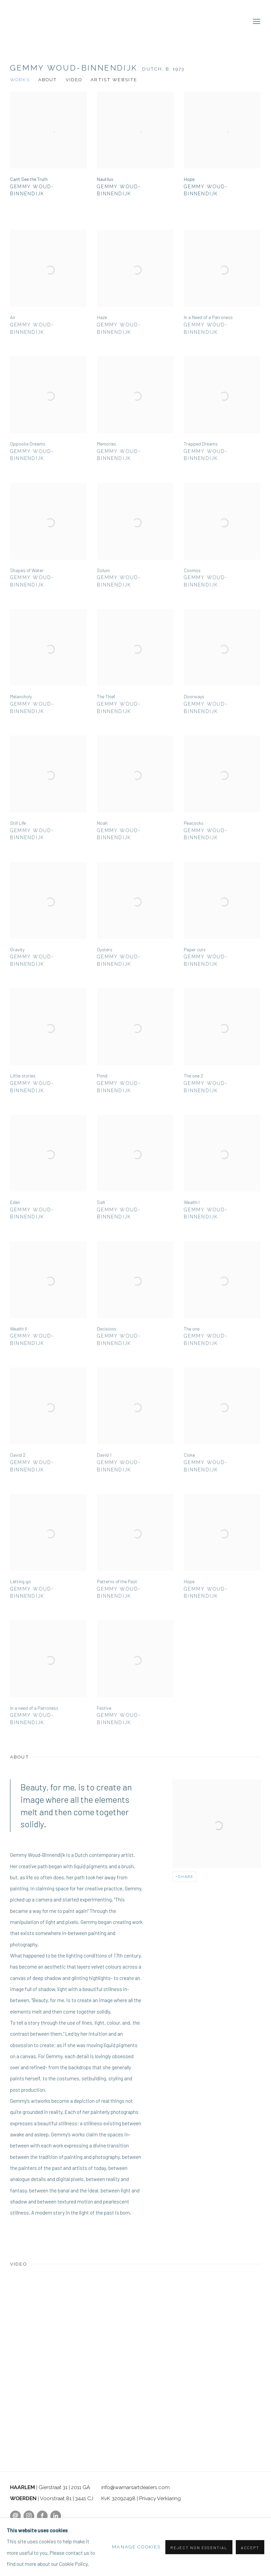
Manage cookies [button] (136, 2546)
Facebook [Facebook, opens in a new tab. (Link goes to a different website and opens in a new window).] (42, 2516)
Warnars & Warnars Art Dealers (135, 21)
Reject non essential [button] (198, 2547)
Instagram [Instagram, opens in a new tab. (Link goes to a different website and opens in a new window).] (28, 2516)
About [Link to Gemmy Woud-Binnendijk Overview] (47, 79)
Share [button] (186, 1876)
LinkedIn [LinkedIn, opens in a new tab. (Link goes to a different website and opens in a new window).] (55, 2516)
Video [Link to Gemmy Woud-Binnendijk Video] (74, 79)
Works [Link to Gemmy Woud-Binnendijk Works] (20, 79)
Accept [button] (250, 2547)
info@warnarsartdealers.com (135, 2487)
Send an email (15, 2516)
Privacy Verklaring (160, 2498)
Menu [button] (256, 22)
